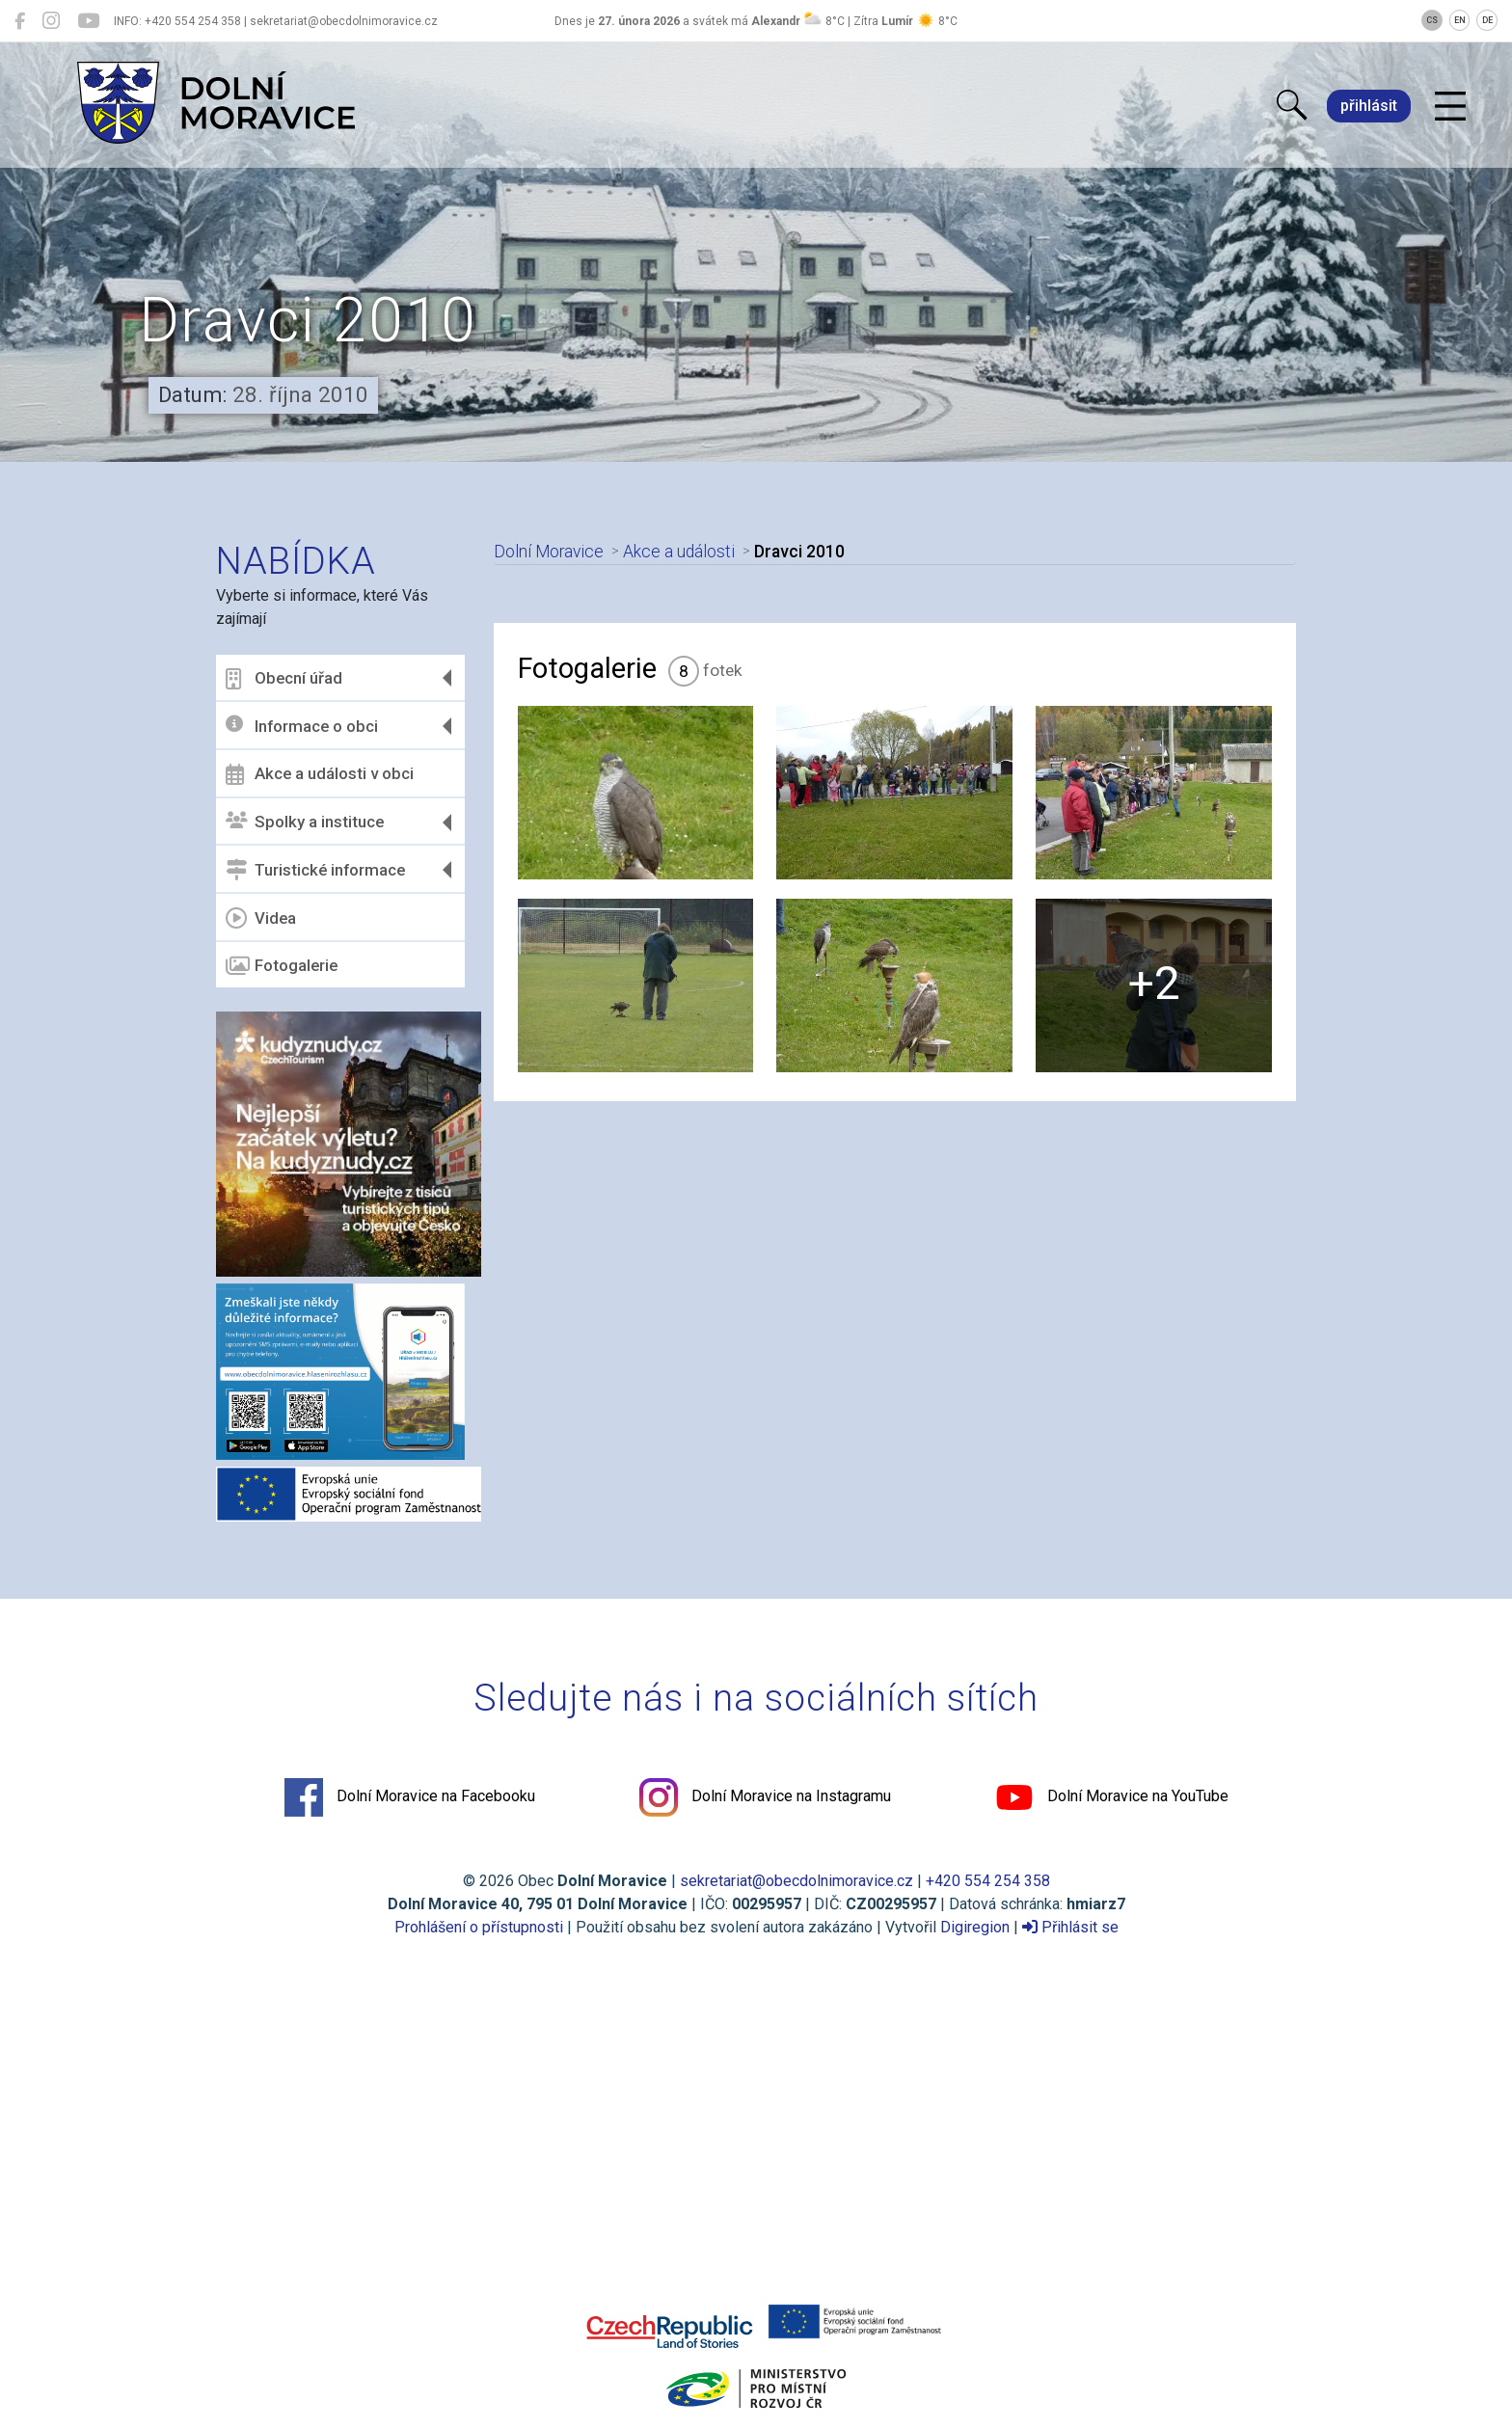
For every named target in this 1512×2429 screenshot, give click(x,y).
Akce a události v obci (320, 774)
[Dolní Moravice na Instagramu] (51, 21)
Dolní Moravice (549, 551)
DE (1487, 20)
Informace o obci (302, 725)
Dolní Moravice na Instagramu (765, 1797)
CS (1432, 20)
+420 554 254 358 (988, 1881)
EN (1460, 20)
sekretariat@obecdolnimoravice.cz (796, 1881)
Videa (261, 918)
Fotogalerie (282, 966)
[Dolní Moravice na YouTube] (88, 21)
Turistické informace (315, 869)
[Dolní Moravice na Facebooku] (19, 21)
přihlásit (1368, 105)
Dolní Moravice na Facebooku (409, 1797)
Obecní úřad (284, 678)
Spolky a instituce (305, 822)
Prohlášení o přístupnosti (478, 1927)
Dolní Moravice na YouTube (1111, 1797)
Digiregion (975, 1927)
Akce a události (679, 551)
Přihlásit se (1070, 1927)
